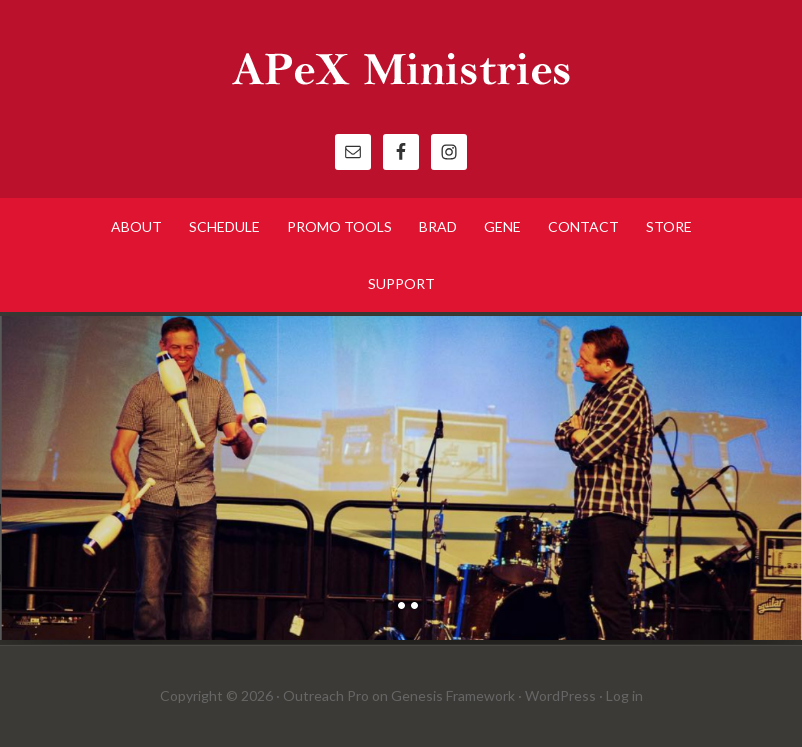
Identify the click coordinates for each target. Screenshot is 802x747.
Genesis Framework (453, 695)
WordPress (560, 695)
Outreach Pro (326, 695)
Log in (624, 695)
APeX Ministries (401, 70)
